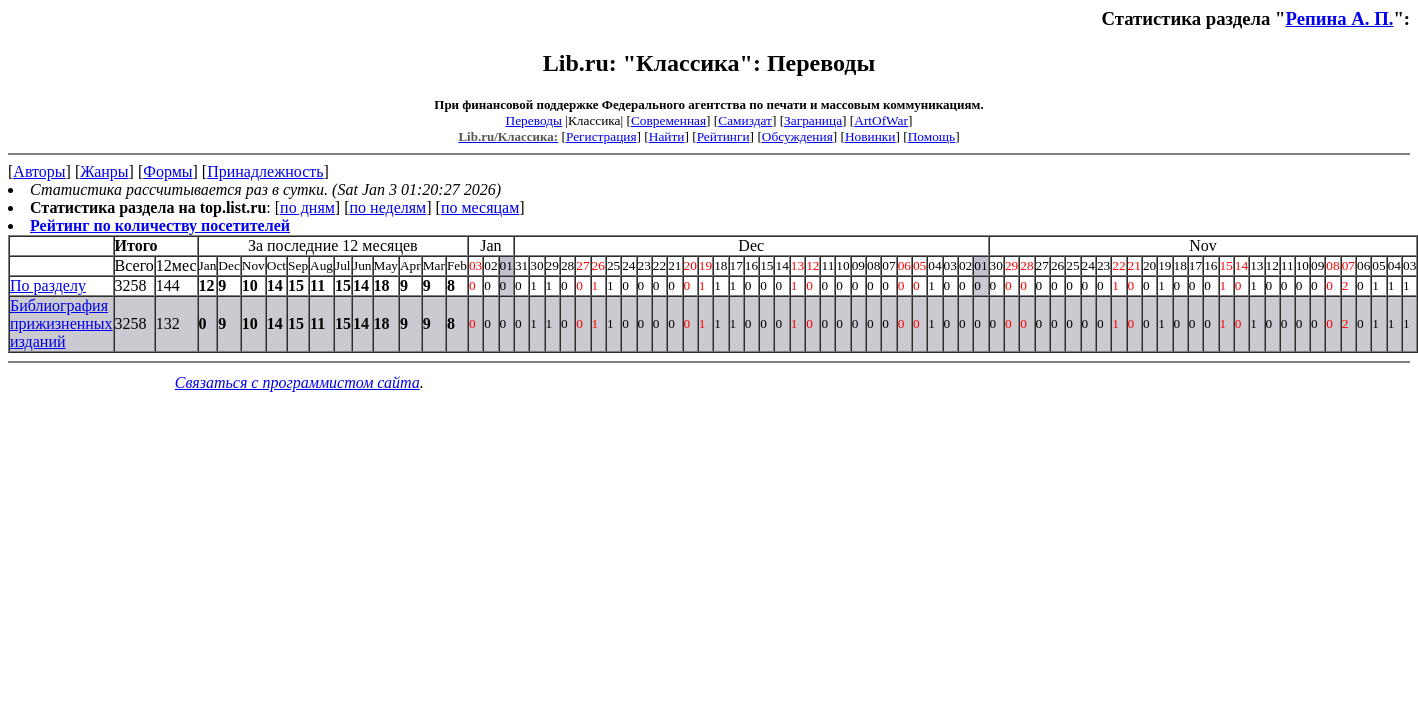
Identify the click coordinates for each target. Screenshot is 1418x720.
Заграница (813, 120)
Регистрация (601, 136)
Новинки (870, 136)
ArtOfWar (881, 120)
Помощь (931, 136)
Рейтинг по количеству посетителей (160, 225)
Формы (167, 171)
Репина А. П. (1339, 18)
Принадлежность (265, 171)
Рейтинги (723, 136)
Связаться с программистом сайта (297, 382)
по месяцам (480, 207)
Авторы (39, 171)
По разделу (48, 285)
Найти (667, 136)
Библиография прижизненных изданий (61, 323)
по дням (307, 207)
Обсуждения (797, 136)
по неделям (388, 207)
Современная (668, 120)
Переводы (534, 120)
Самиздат (745, 120)
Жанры (104, 171)
